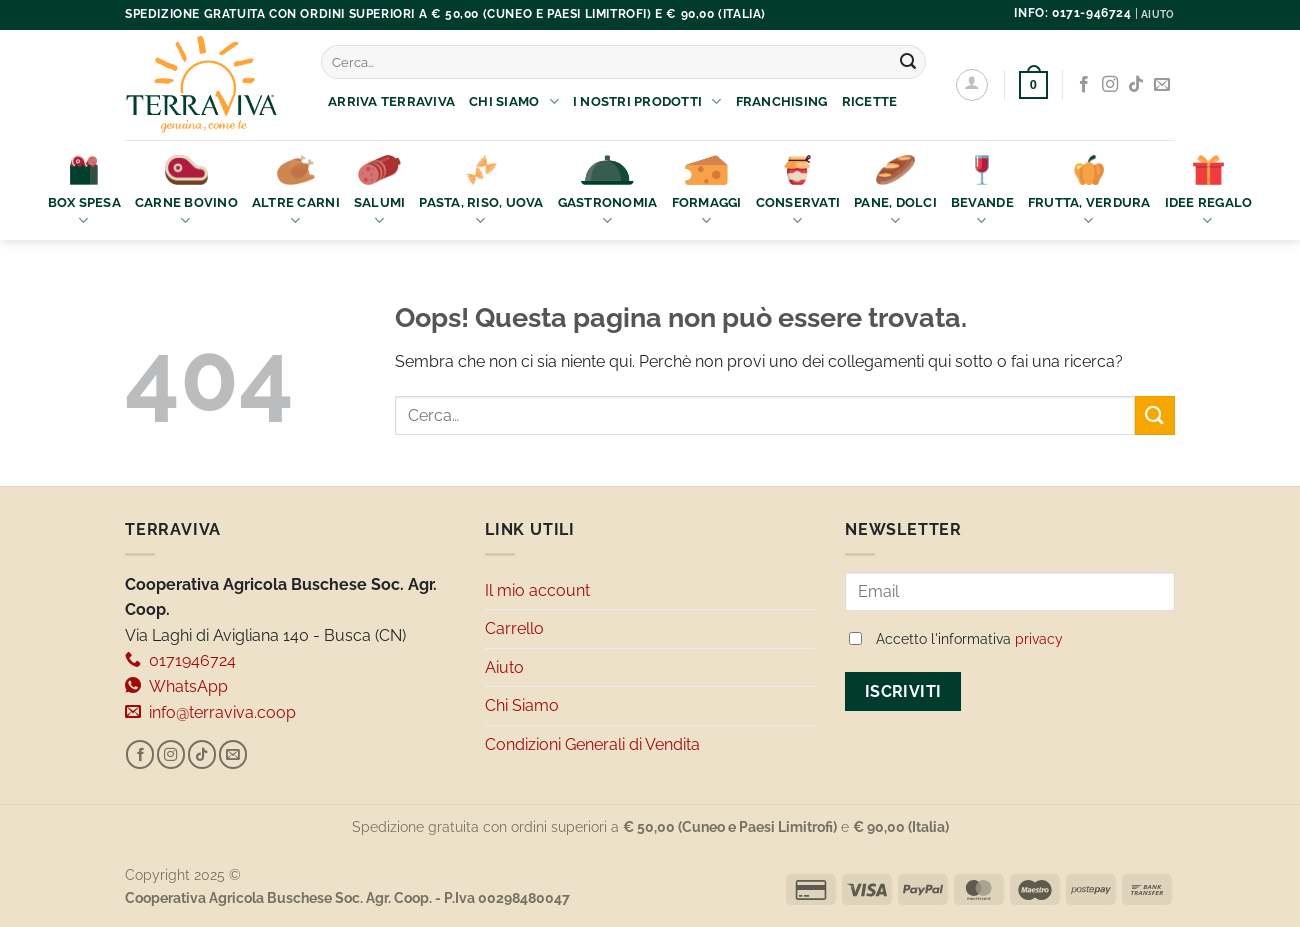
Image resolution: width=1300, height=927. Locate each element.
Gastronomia (608, 192)
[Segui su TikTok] (1136, 85)
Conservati (798, 192)
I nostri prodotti (647, 101)
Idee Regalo (1209, 192)
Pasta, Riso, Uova (481, 192)
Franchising (782, 101)
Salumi (380, 192)
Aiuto (504, 667)
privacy (1039, 639)
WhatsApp (176, 686)
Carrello (514, 628)
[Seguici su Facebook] (1084, 85)
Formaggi (707, 192)
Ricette (870, 101)
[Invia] (908, 62)
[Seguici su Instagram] (1110, 85)
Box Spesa (84, 192)
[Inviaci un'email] (1162, 85)
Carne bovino (186, 192)
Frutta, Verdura (1089, 192)
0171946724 (180, 660)
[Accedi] (972, 85)
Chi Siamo (514, 101)
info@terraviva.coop (210, 712)
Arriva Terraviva (391, 101)
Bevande (982, 192)
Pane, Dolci (895, 192)
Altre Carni (296, 192)
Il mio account (537, 590)
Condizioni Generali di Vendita (592, 744)
